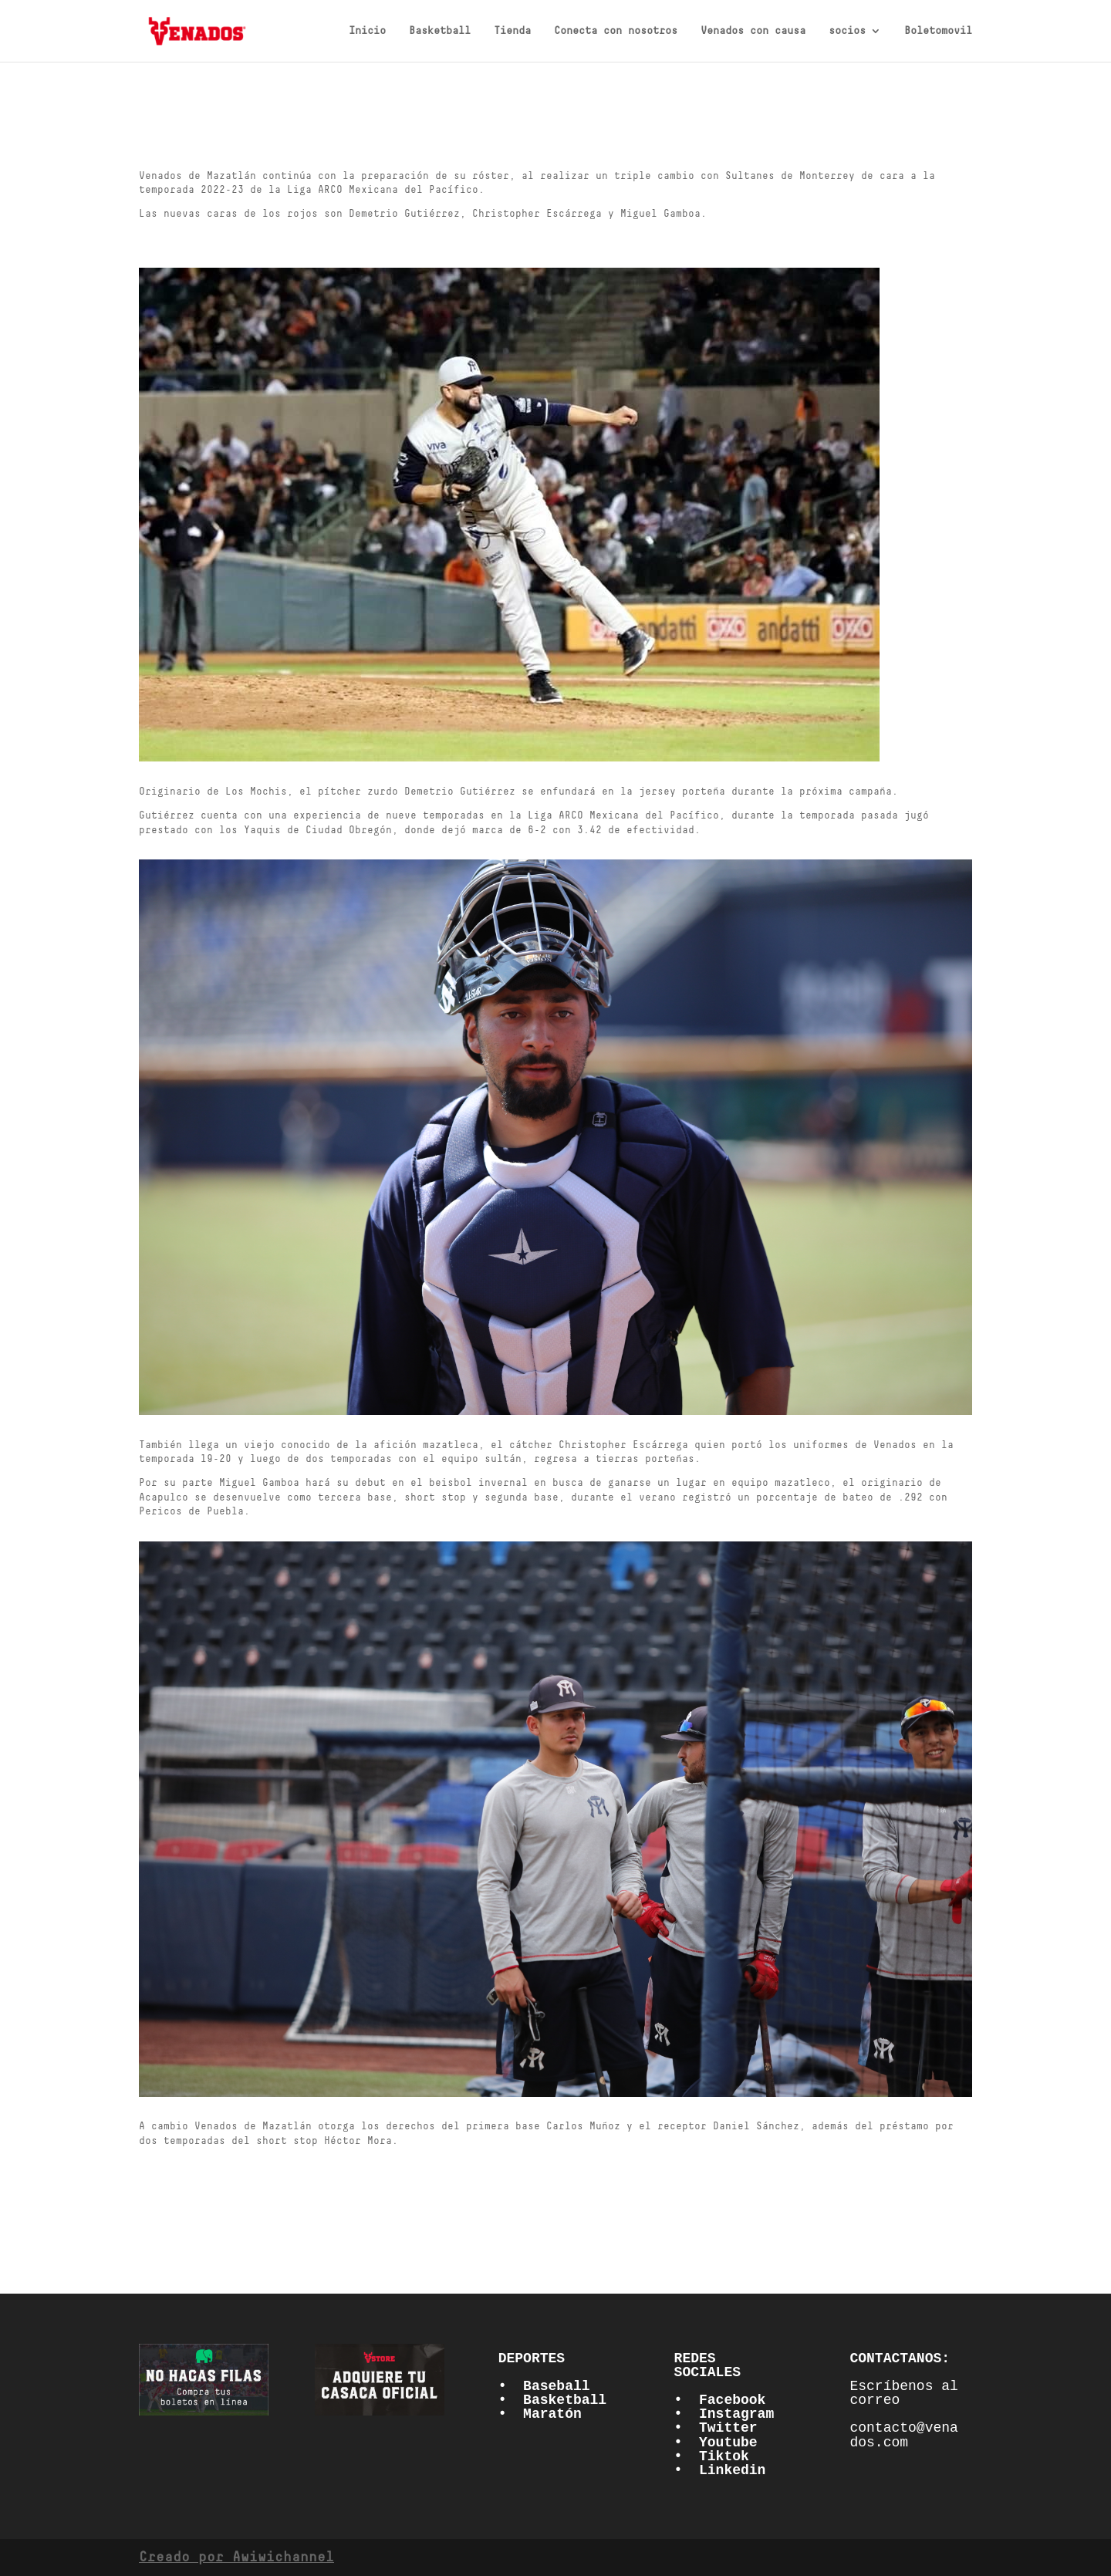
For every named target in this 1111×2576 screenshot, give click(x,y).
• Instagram (724, 2414)
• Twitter (716, 2428)
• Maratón (540, 2414)
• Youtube (716, 2442)
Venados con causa (753, 30)
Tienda (512, 30)
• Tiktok (711, 2456)
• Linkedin (720, 2470)
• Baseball (544, 2386)
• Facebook (720, 2400)
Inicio (367, 30)
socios (847, 30)
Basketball (440, 30)
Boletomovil (938, 30)
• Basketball (552, 2400)
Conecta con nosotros (615, 30)
